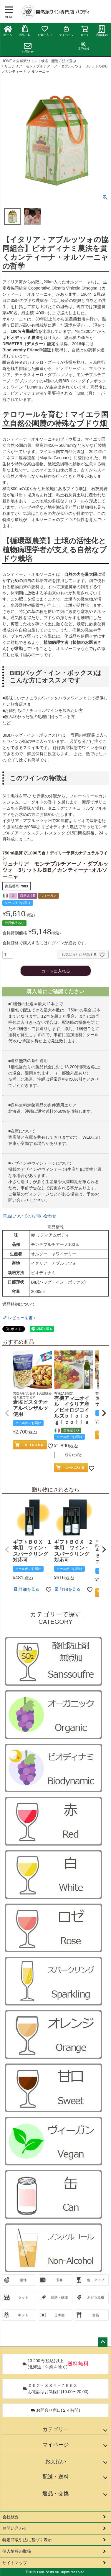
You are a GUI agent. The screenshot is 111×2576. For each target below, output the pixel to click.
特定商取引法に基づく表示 (27, 2539)
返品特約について (18, 1304)
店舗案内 (102, 31)
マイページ (66, 31)
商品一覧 (25, 31)
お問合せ (28, 47)
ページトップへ (102, 2342)
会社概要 (10, 2516)
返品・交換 (55, 2493)
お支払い (55, 2461)
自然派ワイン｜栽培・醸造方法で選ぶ (46, 61)
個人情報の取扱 (16, 2551)
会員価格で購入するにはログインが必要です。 (45, 942)
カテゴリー (55, 2429)
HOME (6, 61)
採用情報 (83, 46)
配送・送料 (55, 2477)
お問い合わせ (14, 2528)
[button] (7, 1413)
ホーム (7, 31)
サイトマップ (14, 2562)
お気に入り (44, 31)
